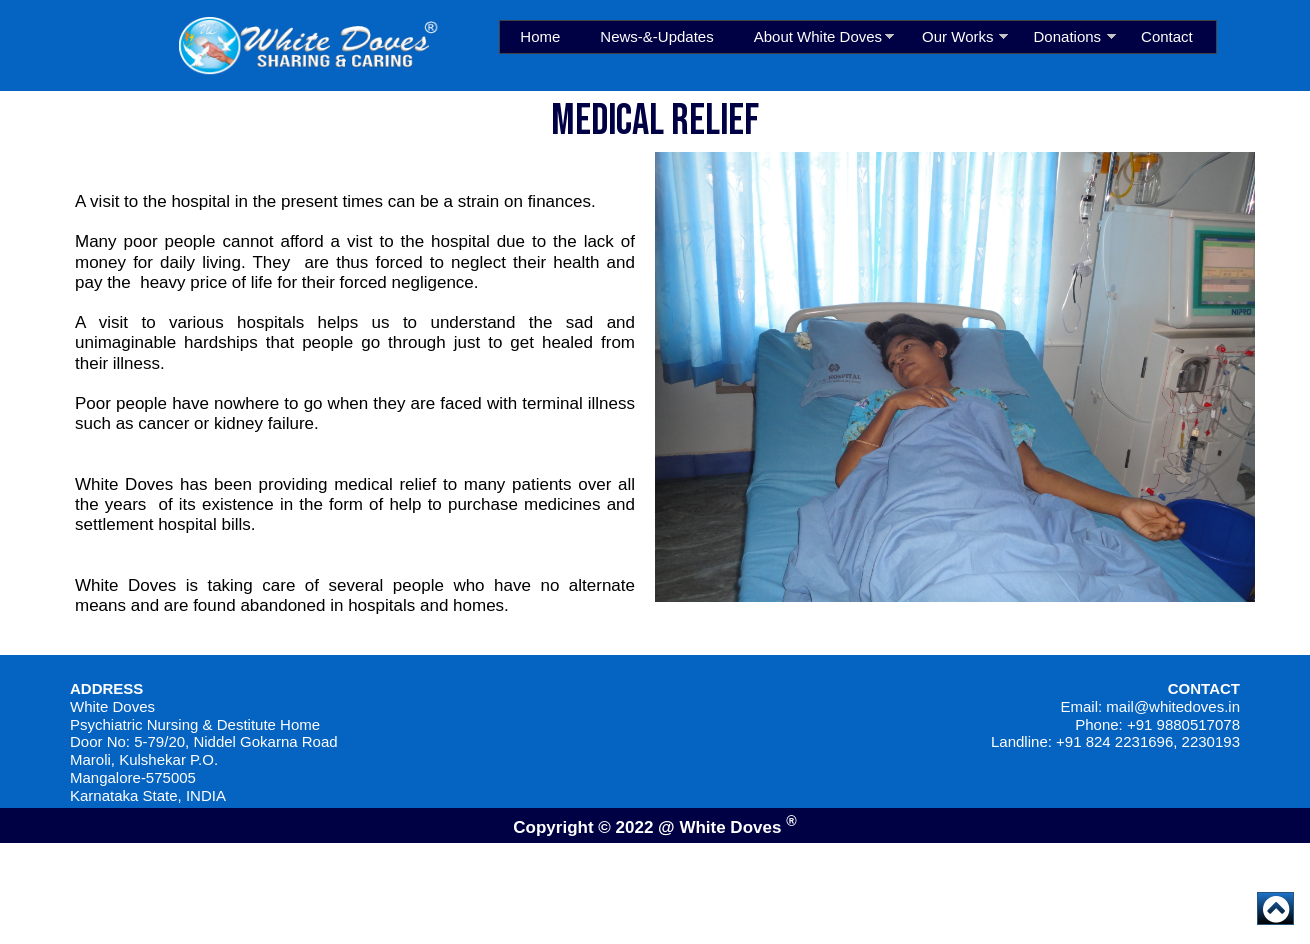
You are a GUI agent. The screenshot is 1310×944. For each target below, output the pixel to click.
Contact (1167, 36)
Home (540, 36)
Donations (1068, 36)
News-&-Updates (656, 36)
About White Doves (818, 36)
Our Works (957, 36)
